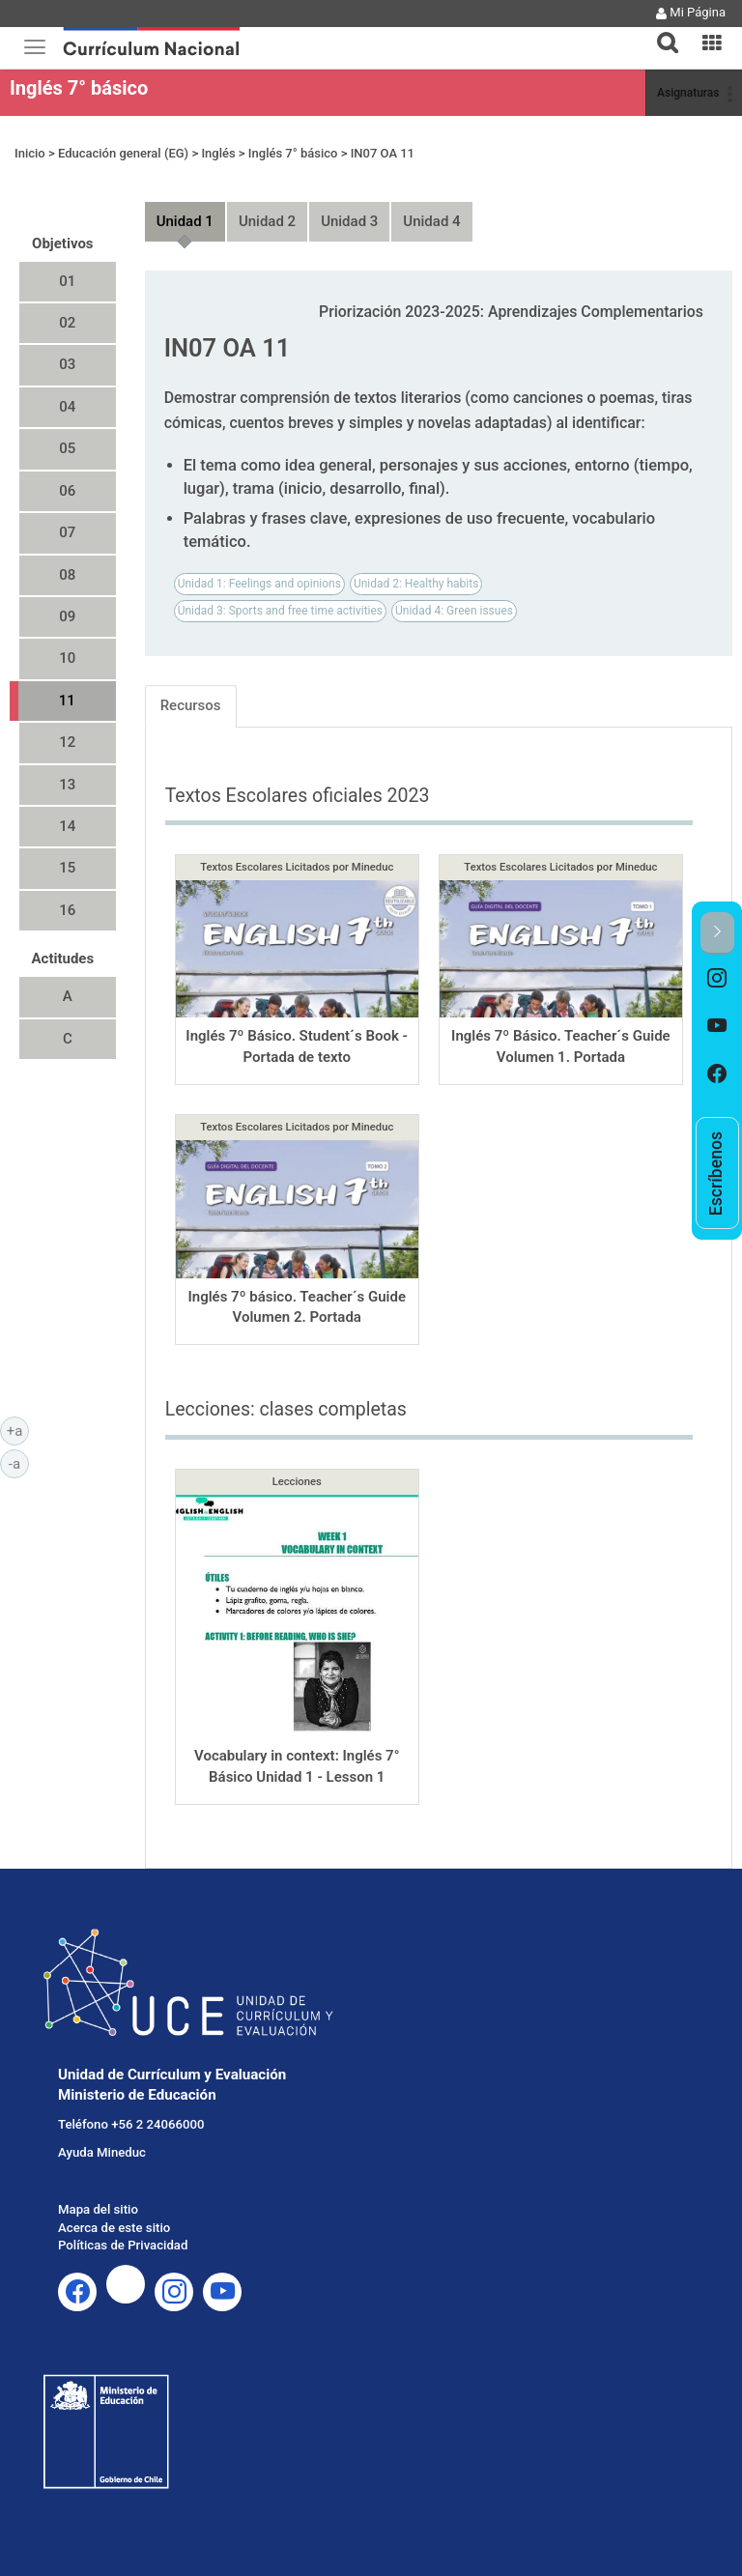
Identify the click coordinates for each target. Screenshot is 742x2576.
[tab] (660, 31)
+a (18, 1430)
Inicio (29, 153)
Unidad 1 (185, 221)
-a (19, 1463)
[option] (717, 979)
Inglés (218, 153)
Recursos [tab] (190, 705)
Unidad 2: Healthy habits (416, 583)
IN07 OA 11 (382, 153)
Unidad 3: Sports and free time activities (280, 610)
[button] (660, 31)
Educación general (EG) (123, 153)
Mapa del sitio (98, 2209)
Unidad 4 (431, 221)
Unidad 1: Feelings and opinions (259, 583)
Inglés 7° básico (79, 88)
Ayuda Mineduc (102, 2152)
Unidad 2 (267, 221)
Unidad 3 (349, 221)
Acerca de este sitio (114, 2227)
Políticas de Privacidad (122, 2245)
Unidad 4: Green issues (454, 610)
